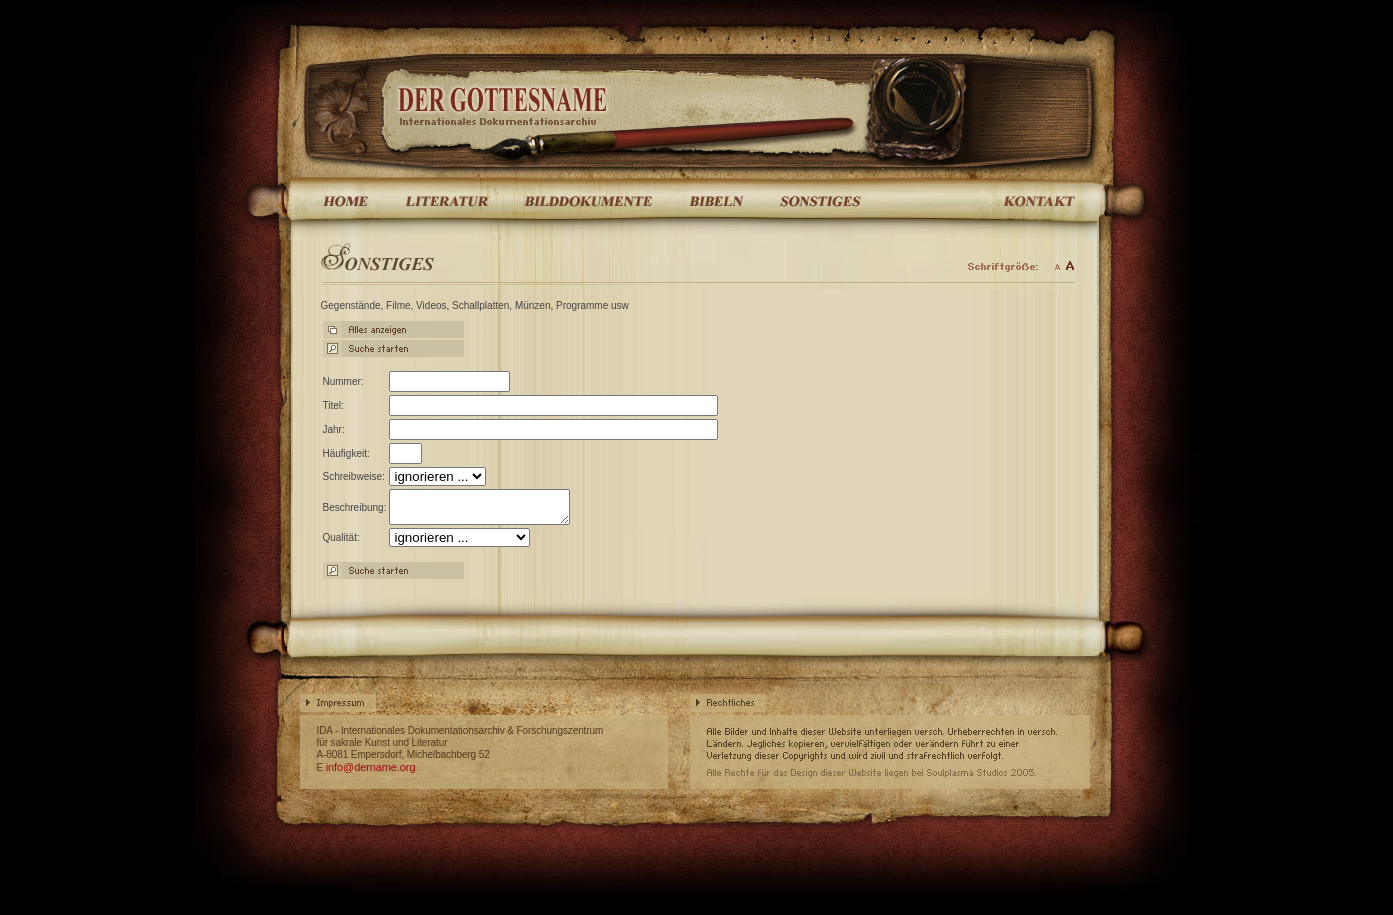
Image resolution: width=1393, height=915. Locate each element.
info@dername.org (371, 773)
